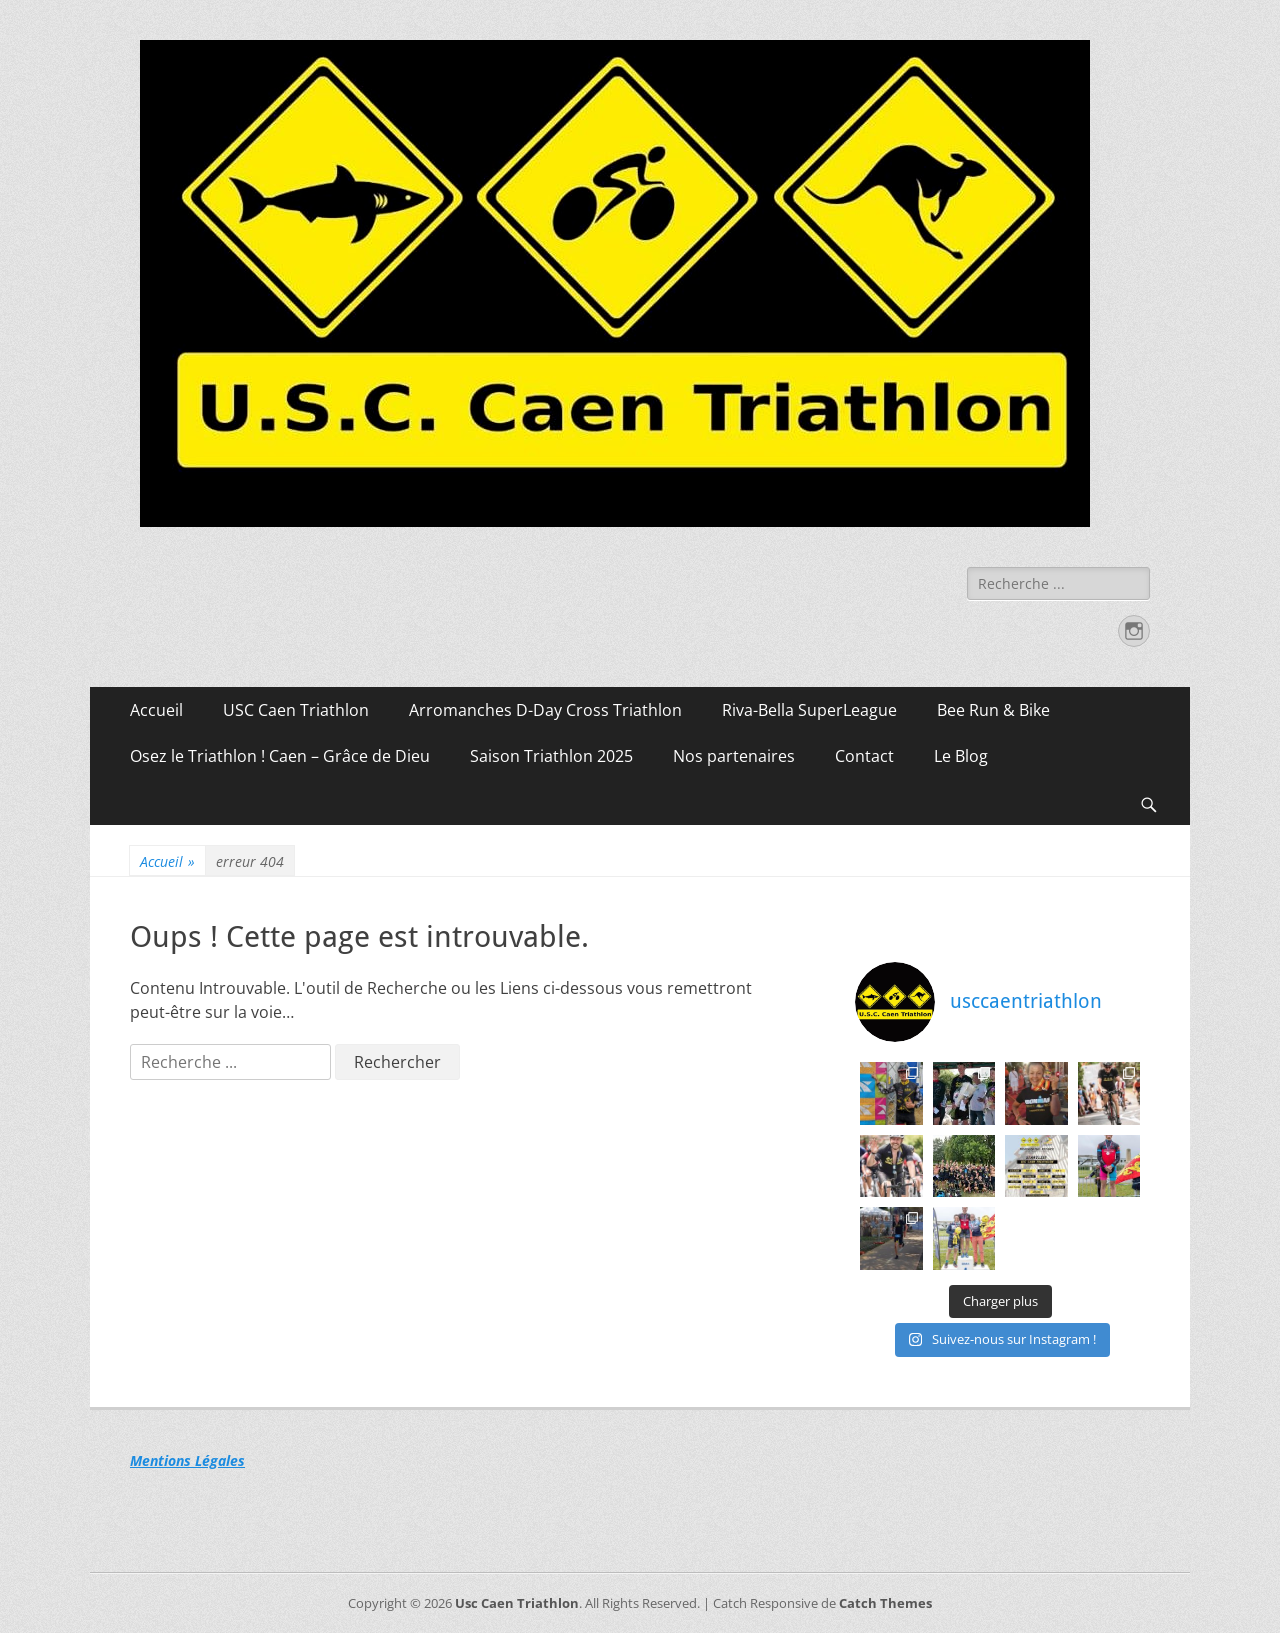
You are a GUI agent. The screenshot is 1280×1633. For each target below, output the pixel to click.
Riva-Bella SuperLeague (809, 710)
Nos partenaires (734, 756)
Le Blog (961, 756)
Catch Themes (885, 1603)
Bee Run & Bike (993, 710)
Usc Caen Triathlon (517, 1603)
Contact (864, 756)
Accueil (156, 710)
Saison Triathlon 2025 (551, 756)
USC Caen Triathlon (296, 710)
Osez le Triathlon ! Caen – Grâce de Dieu (280, 756)
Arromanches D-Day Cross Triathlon (545, 710)
